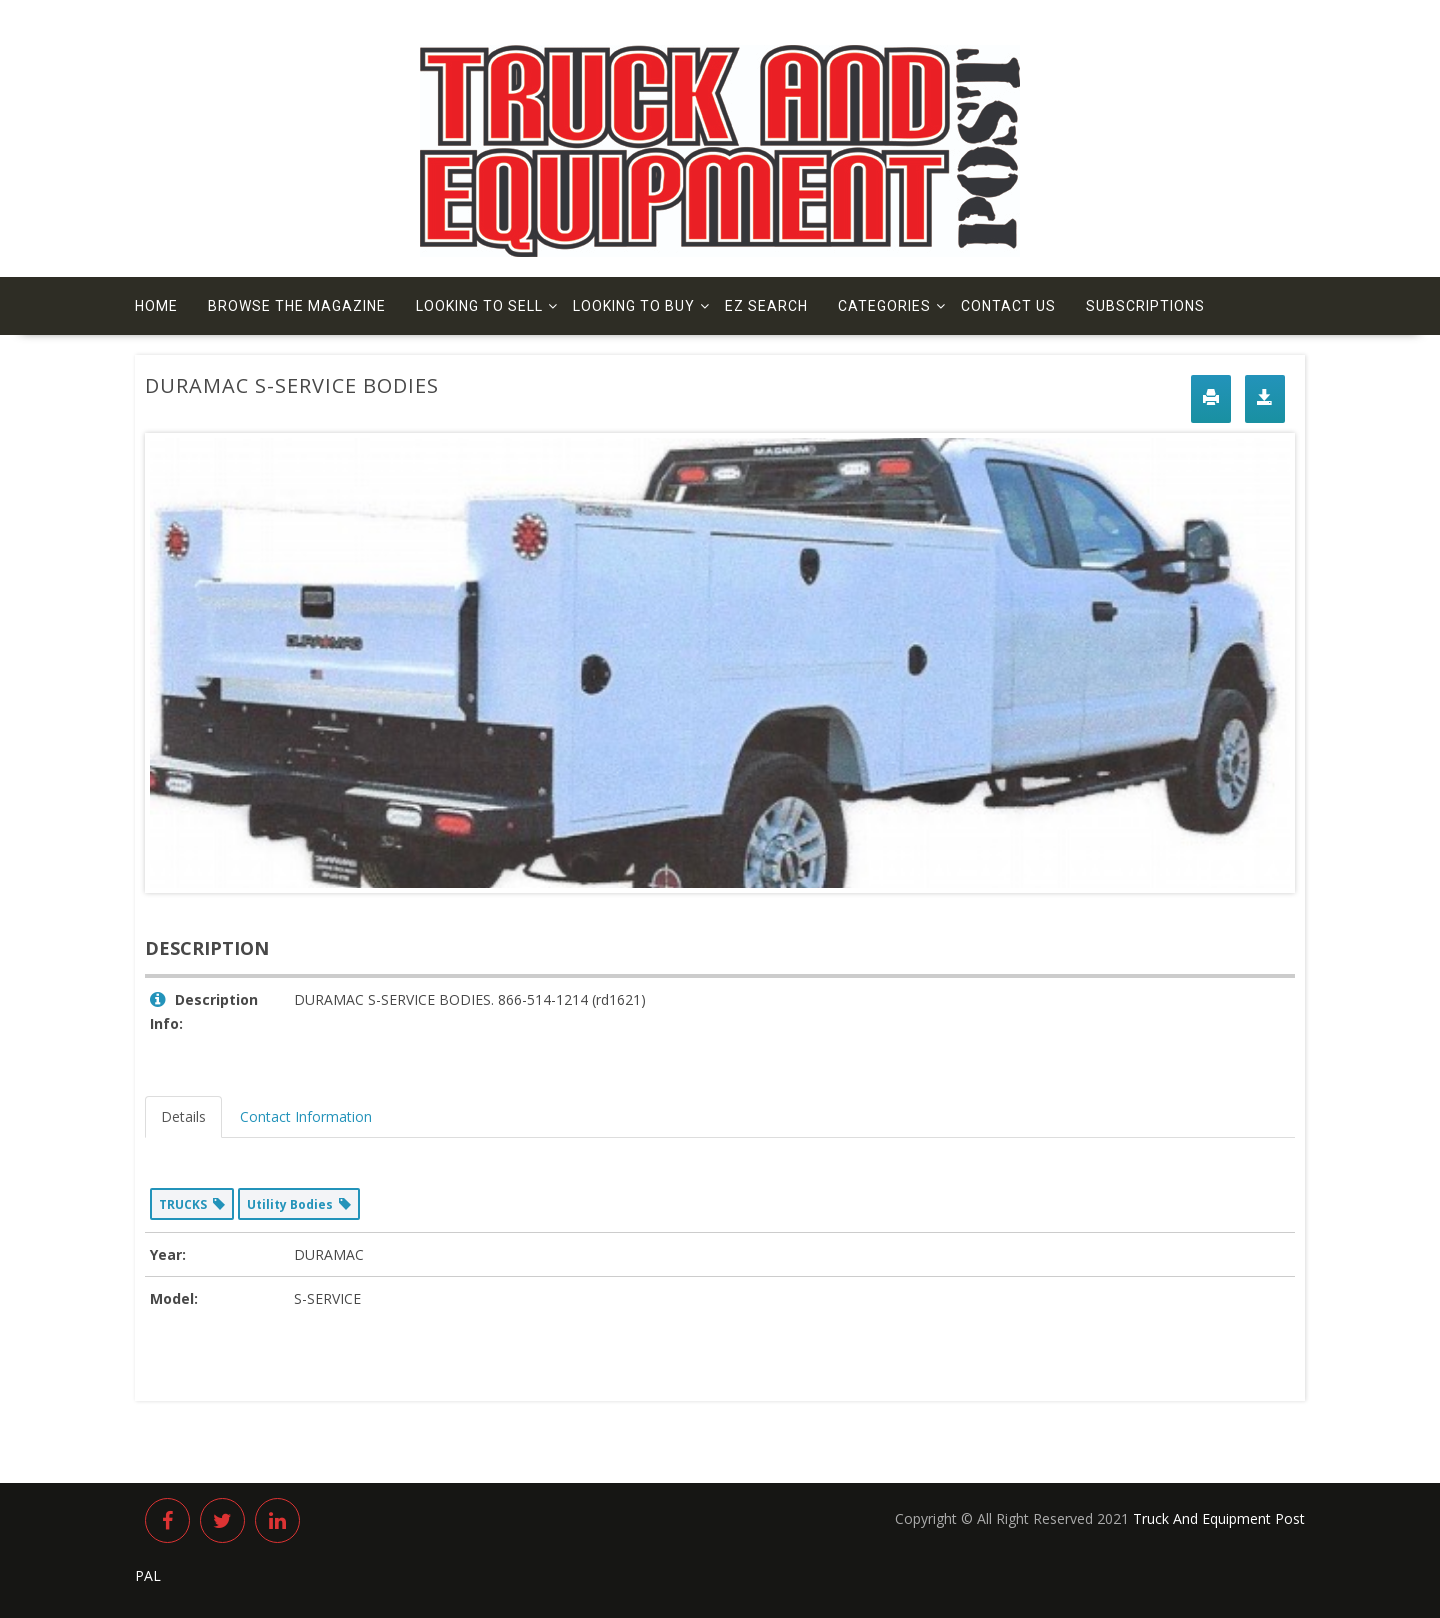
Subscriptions (1145, 306)
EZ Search (766, 306)
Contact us (1008, 306)
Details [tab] (183, 1116)
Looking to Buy (634, 306)
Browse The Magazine (297, 306)
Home (156, 306)
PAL (148, 1575)
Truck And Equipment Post (1219, 1518)
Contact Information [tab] (306, 1116)
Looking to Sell (479, 306)
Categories (884, 306)
